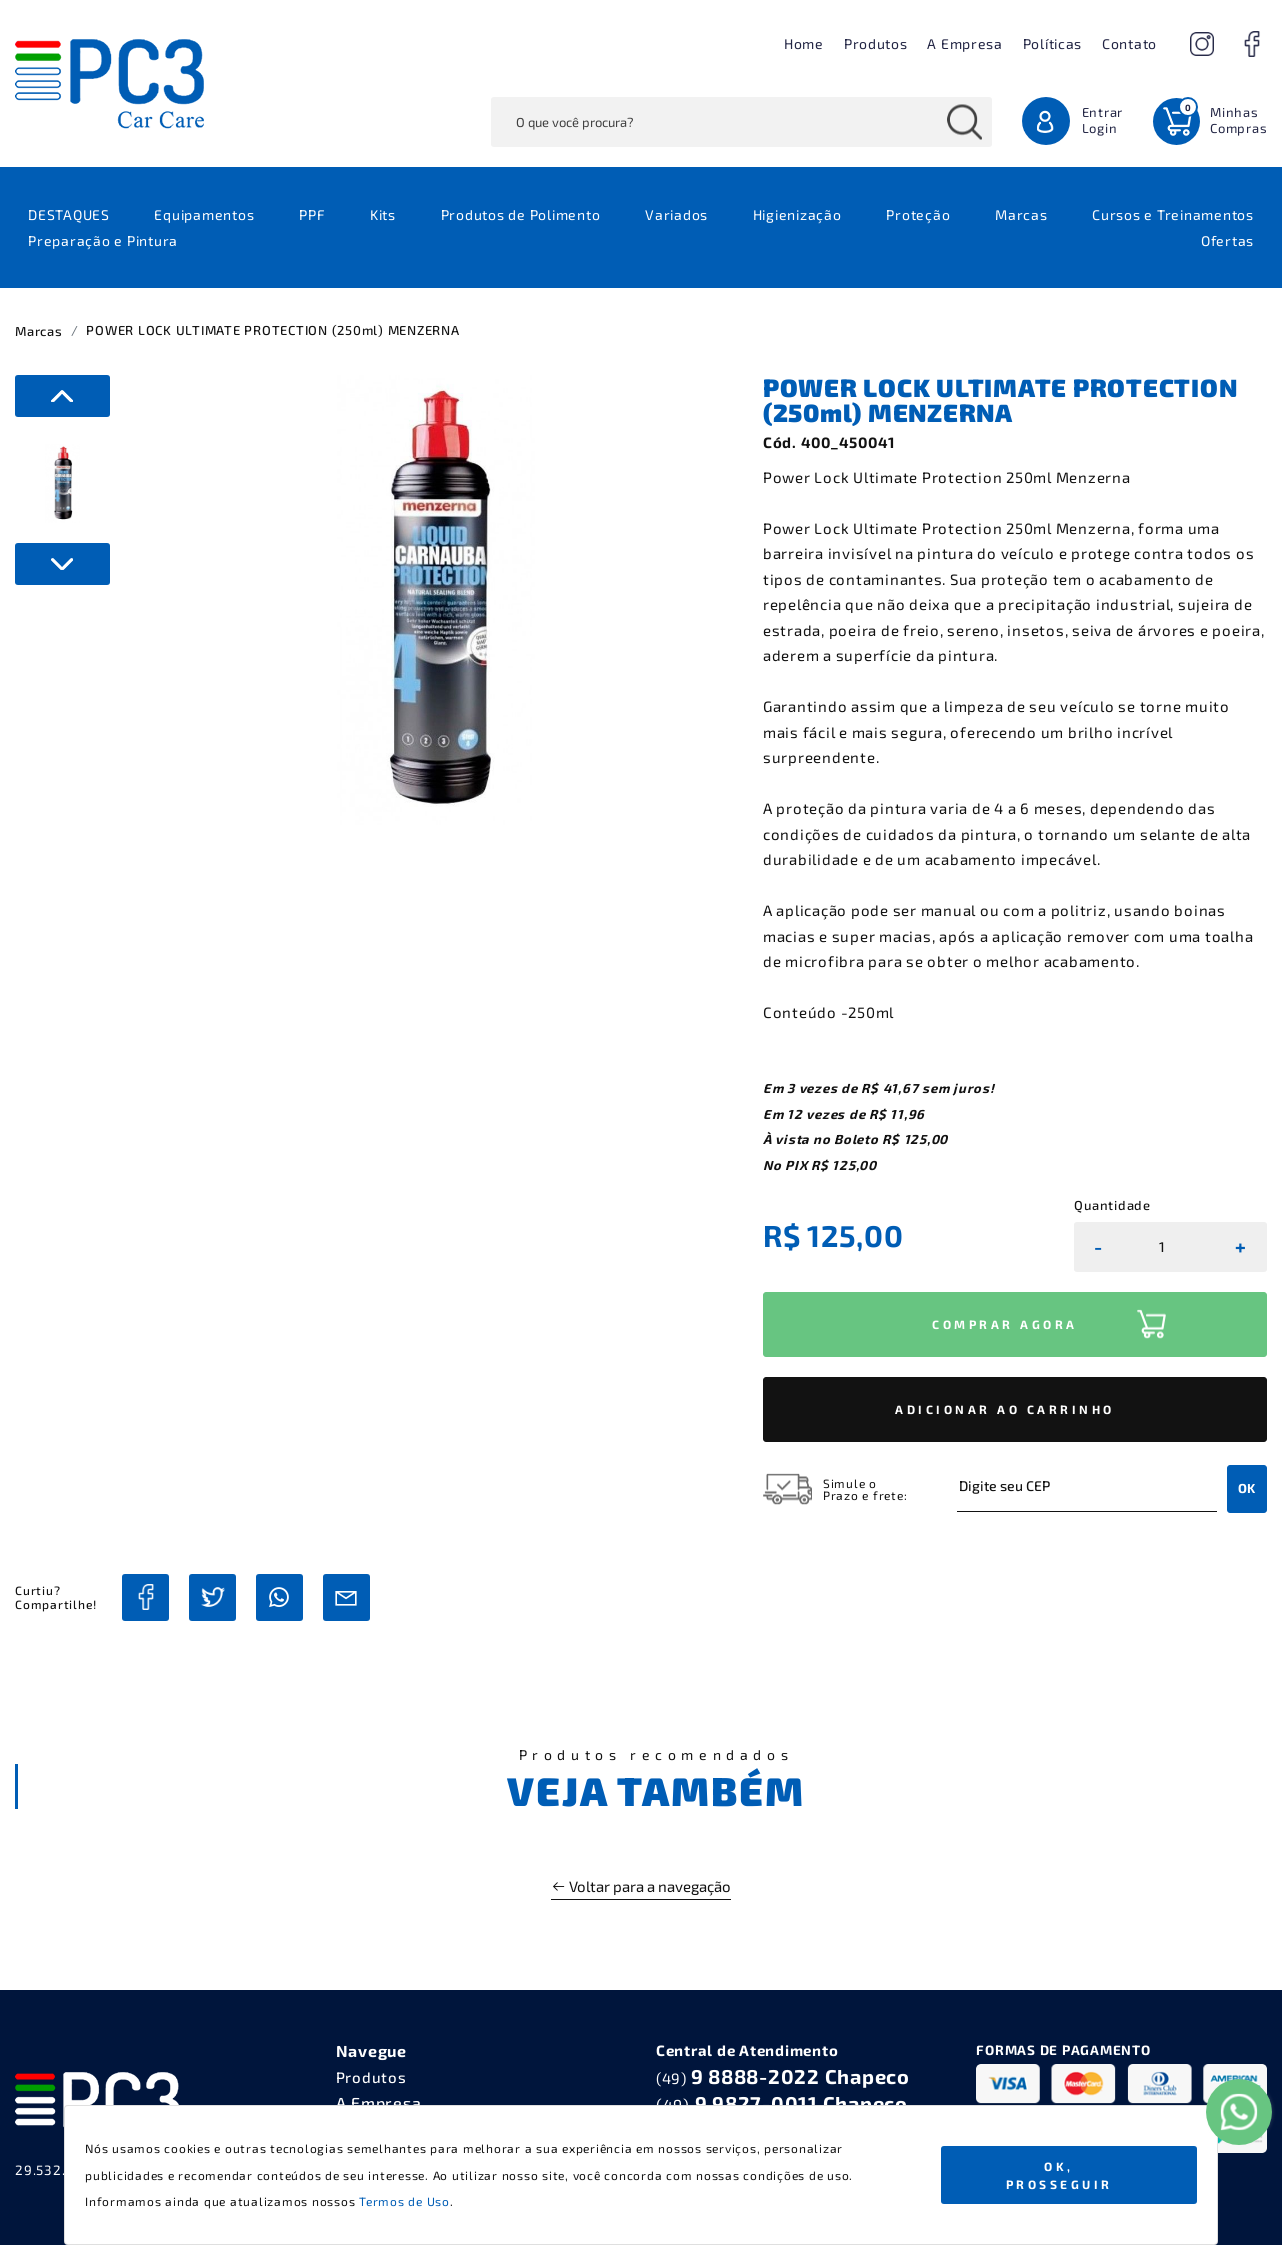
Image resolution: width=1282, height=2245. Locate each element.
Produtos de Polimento (521, 214)
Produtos (876, 43)
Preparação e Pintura (103, 240)
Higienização (797, 214)
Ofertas (1227, 240)
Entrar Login (1103, 120)
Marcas (1021, 214)
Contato (1129, 43)
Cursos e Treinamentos (1173, 214)
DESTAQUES (69, 214)
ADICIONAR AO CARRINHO (1005, 1409)
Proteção (918, 214)
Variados (676, 214)
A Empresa (964, 43)
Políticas (1052, 43)
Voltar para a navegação (641, 1886)
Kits (383, 214)
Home (804, 43)
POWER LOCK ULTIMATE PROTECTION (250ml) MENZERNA (272, 330)
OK (1247, 1488)
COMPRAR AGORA (1005, 1324)
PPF (312, 214)
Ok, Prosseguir (1059, 2175)
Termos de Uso (404, 2201)
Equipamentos (204, 214)
